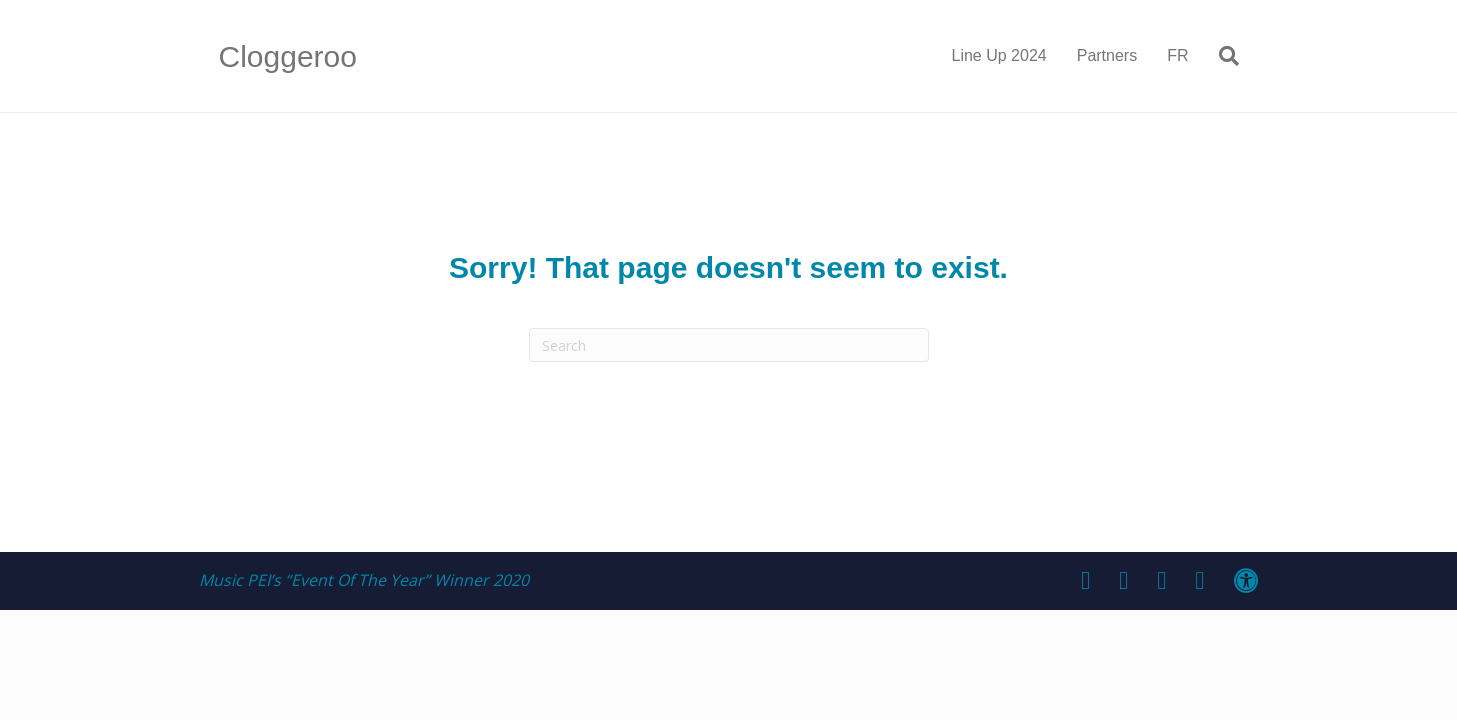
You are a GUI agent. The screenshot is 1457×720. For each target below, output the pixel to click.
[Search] (1221, 56)
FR (1177, 55)
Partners (1107, 55)
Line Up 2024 (999, 55)
